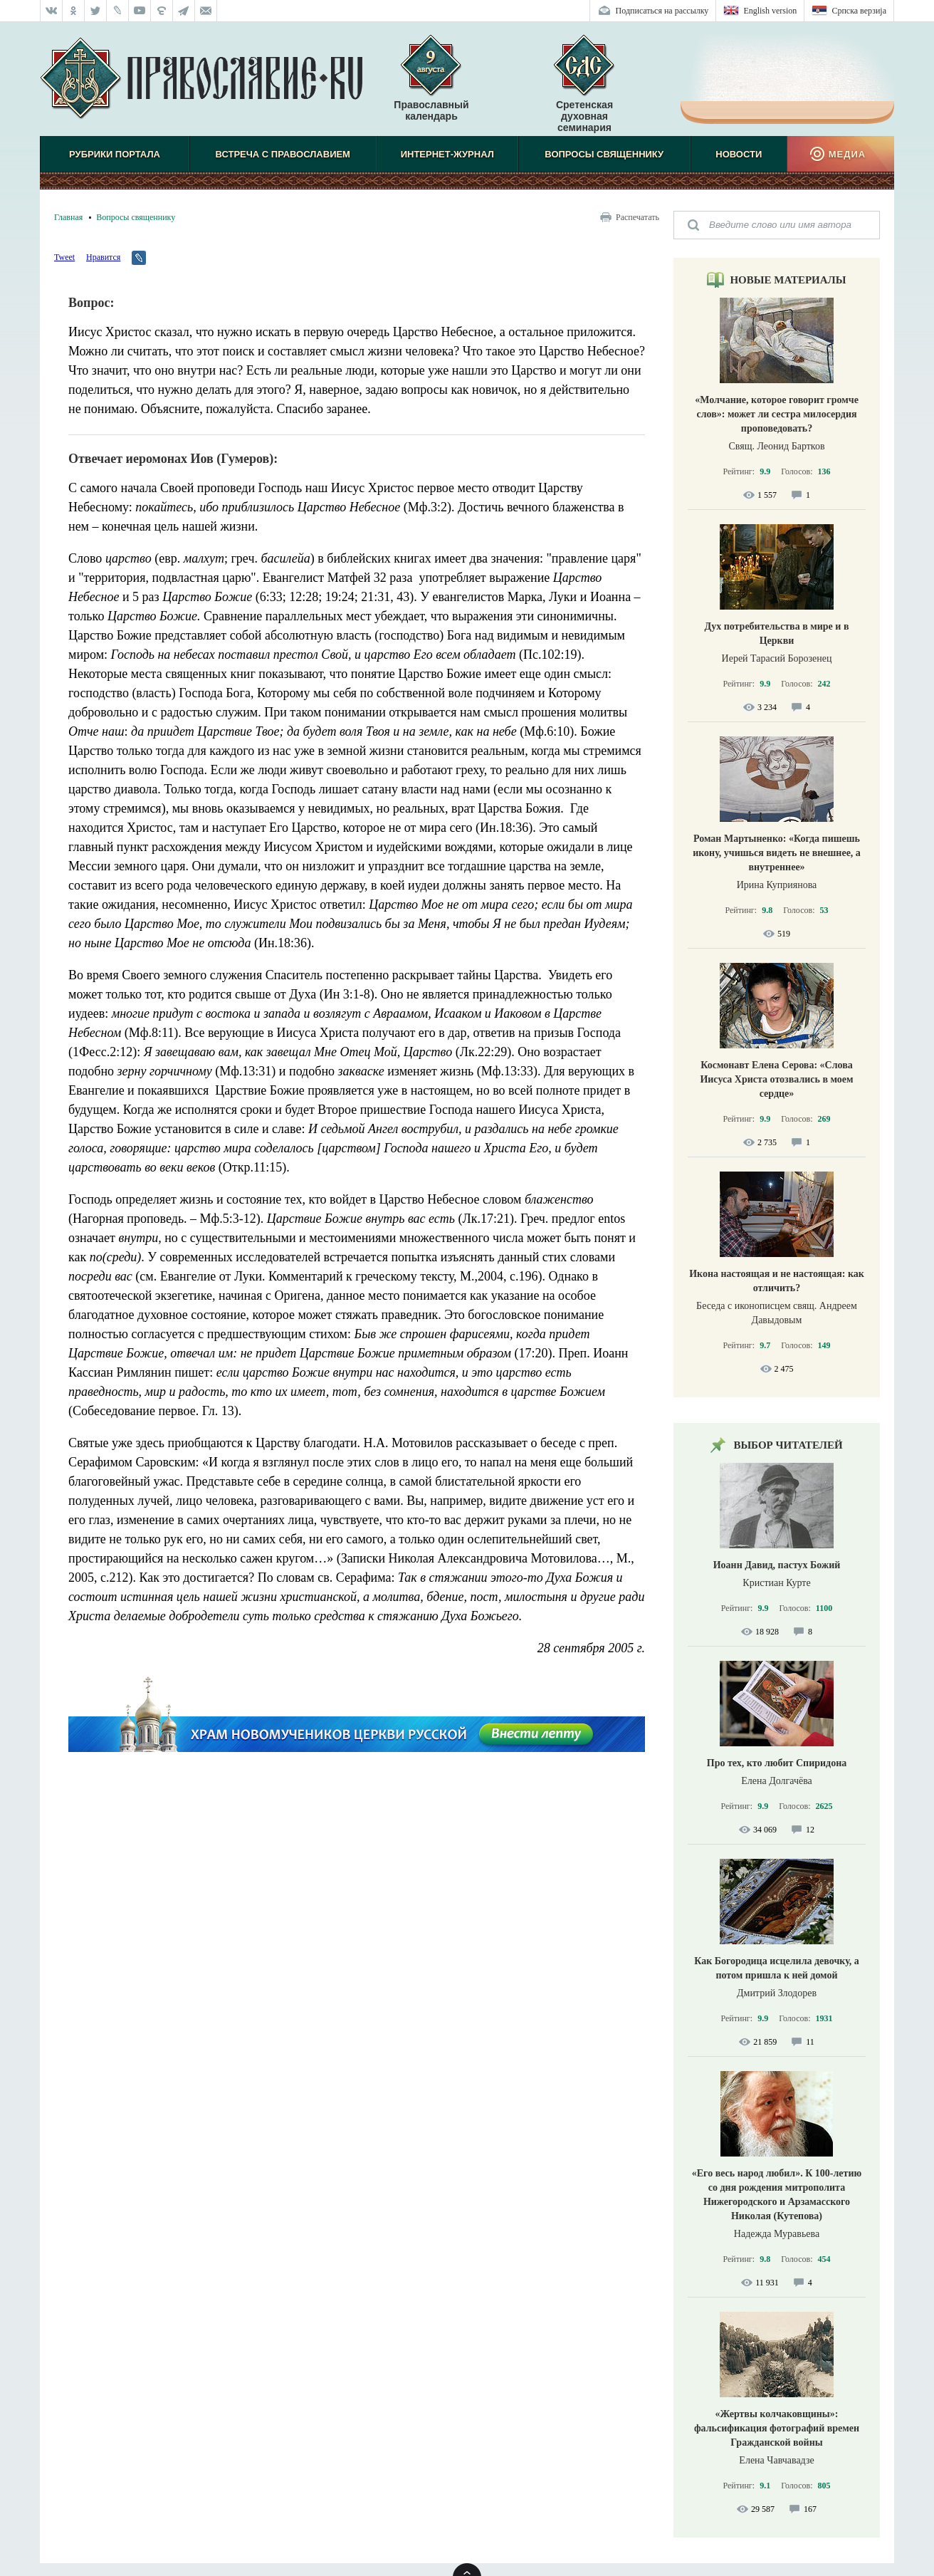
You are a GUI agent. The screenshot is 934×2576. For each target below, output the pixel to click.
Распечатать (637, 217)
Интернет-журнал (447, 154)
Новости (738, 154)
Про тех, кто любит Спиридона (777, 1763)
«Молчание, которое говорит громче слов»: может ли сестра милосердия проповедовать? (777, 414)
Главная (68, 217)
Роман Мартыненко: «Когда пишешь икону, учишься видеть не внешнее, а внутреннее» (777, 852)
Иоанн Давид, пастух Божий (777, 1565)
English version (770, 11)
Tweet (64, 257)
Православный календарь (431, 85)
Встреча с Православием (283, 154)
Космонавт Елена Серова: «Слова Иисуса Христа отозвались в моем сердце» (776, 1079)
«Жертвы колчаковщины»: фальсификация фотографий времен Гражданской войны (776, 2428)
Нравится (103, 257)
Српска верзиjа (858, 11)
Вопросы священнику (604, 154)
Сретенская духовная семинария (584, 116)
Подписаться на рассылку (662, 11)
